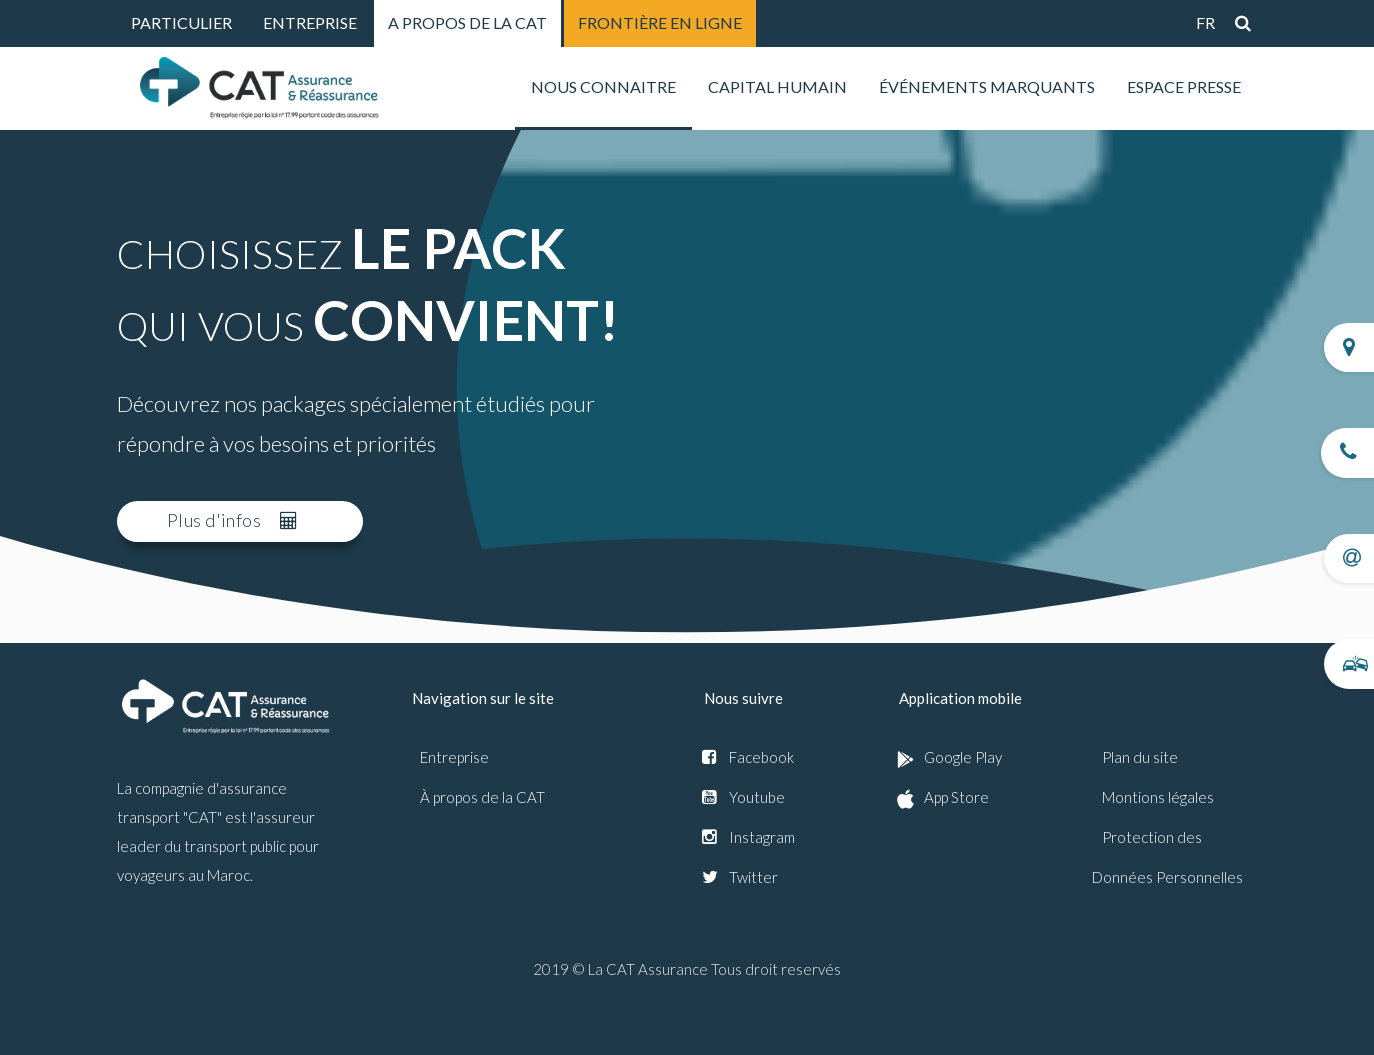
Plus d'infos (232, 520)
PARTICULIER (181, 22)
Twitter (753, 877)
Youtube (757, 797)
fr (1205, 22)
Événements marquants (987, 86)
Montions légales (1158, 797)
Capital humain (777, 86)
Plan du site (1140, 757)
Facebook (761, 757)
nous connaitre (603, 86)
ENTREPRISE (310, 22)
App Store (956, 797)
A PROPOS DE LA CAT (467, 22)
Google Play (963, 757)
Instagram (762, 837)
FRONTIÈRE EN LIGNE (660, 22)
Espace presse (1184, 86)
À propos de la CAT (482, 797)
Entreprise (454, 757)
